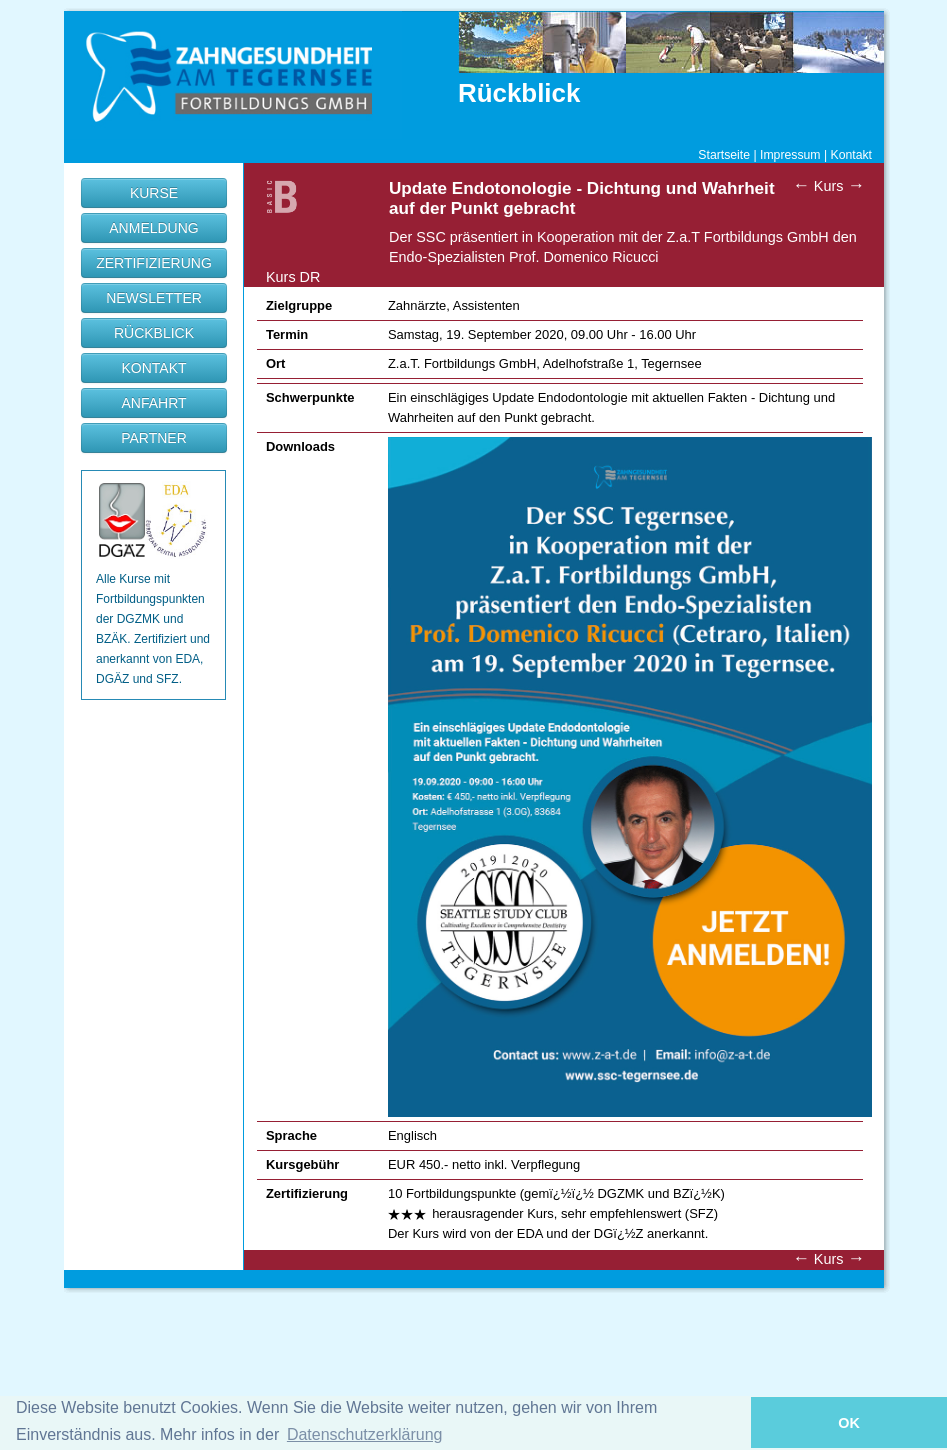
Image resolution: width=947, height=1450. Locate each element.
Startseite (724, 155)
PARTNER (154, 438)
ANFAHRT (153, 403)
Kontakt (852, 155)
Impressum (790, 155)
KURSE (154, 193)
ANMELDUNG (153, 228)
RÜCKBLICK (154, 333)
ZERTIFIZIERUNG (154, 263)
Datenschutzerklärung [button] (365, 1434)
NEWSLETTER (154, 298)
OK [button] (849, 1423)
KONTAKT (153, 368)
